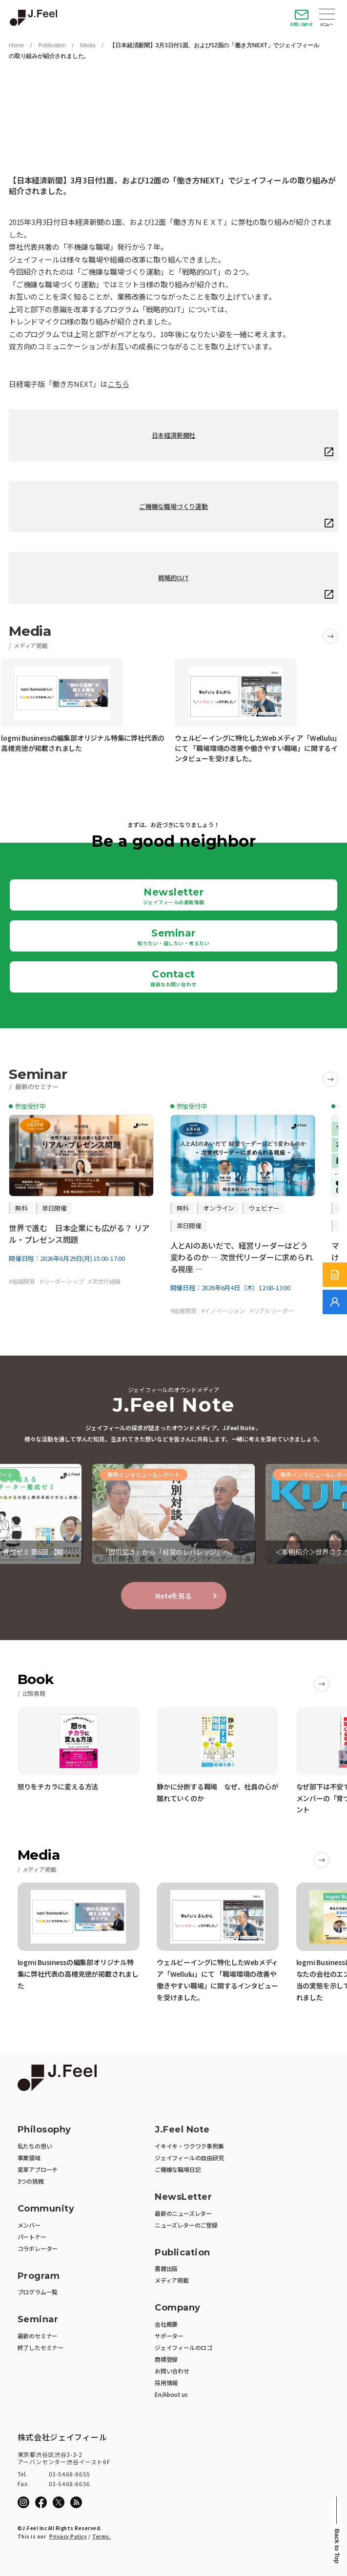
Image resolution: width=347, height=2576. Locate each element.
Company (178, 2308)
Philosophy (44, 2130)
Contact (173, 978)
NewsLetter (183, 2197)
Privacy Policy (68, 2536)
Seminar (173, 937)
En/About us (171, 2394)
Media (88, 45)
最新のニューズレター (183, 2213)
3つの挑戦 (31, 2181)
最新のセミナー (38, 2336)
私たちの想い (35, 2146)
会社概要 (166, 2324)
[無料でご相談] (335, 1302)
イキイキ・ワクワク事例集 (189, 2146)
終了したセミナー (40, 2347)
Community (46, 2209)
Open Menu (327, 15)
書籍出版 (166, 2268)
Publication (52, 45)
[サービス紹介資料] (335, 1274)
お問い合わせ (301, 24)
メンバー (29, 2225)
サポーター (169, 2336)
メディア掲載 (172, 2280)
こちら (118, 384)
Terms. (101, 2536)
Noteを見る (173, 1596)
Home (16, 45)
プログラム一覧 (38, 2292)
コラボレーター (38, 2248)
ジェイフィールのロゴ (183, 2347)
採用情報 (166, 2382)
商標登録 (166, 2359)
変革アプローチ (38, 2169)
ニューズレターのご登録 (186, 2225)
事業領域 (29, 2157)
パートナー (32, 2236)
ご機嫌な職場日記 (178, 2169)
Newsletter (173, 896)
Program (39, 2276)
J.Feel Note (182, 2130)
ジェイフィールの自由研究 (189, 2157)
